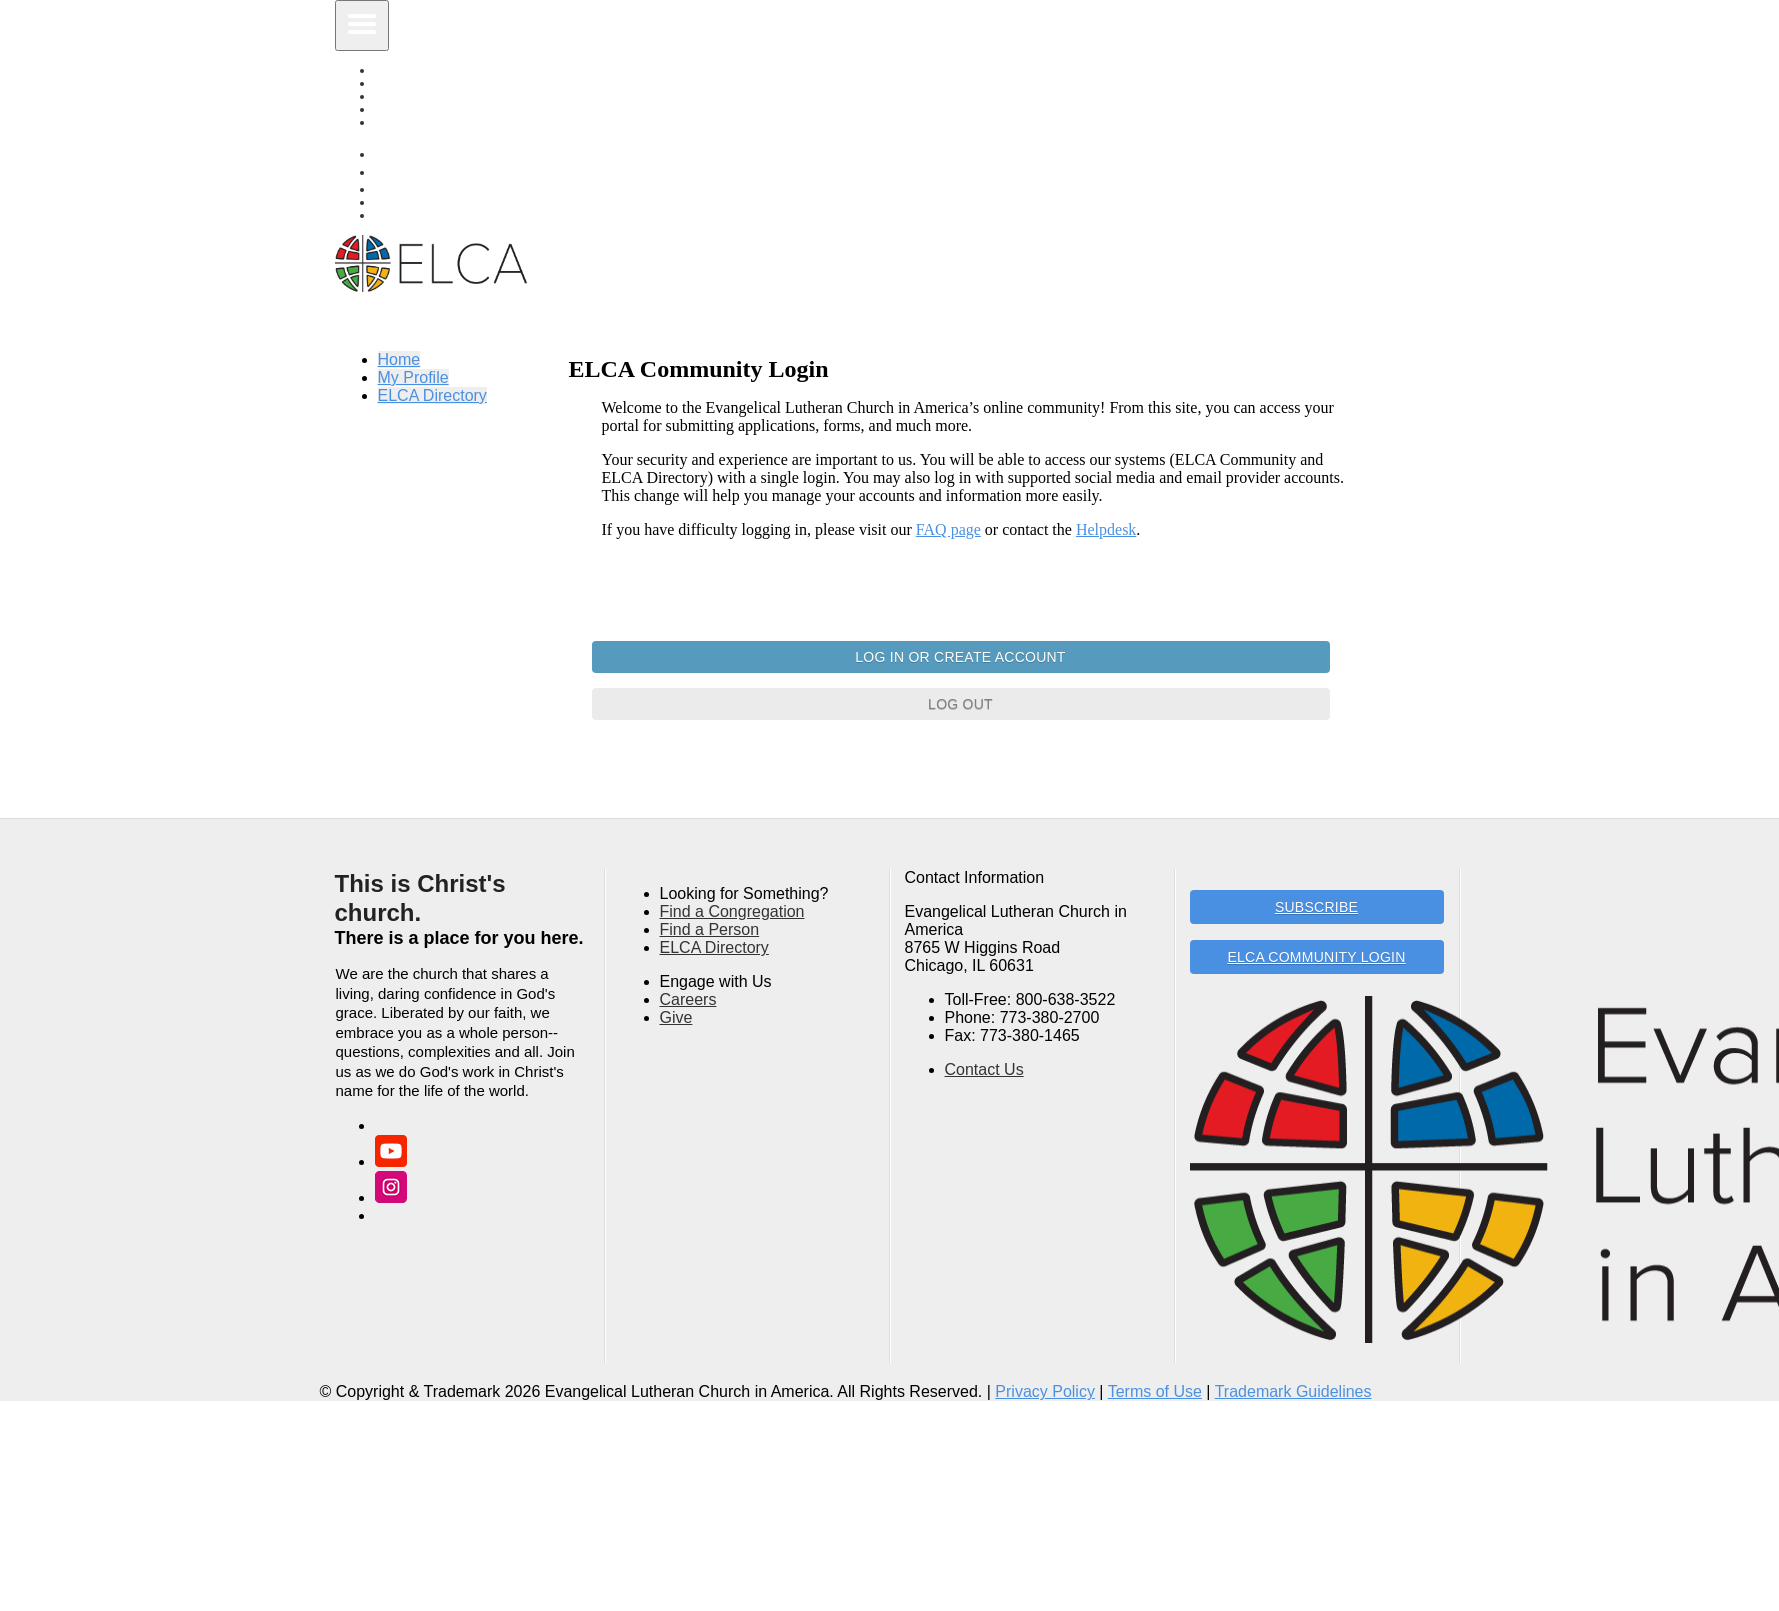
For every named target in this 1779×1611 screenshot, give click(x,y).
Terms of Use (1155, 1391)
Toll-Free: (978, 999)
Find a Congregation (732, 911)
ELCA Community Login (1316, 957)
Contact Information (975, 877)
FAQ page (948, 529)
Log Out (960, 704)
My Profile (413, 377)
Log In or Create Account (960, 657)
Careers (688, 999)
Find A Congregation (451, 215)
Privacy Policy (1045, 1391)
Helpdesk (1106, 529)
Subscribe (1316, 907)
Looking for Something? (744, 893)
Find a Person (710, 929)
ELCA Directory (435, 122)
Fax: (960, 1035)
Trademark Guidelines (1293, 1391)
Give (676, 1017)
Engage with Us (716, 981)
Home (399, 359)
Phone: (970, 1017)
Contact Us (984, 1069)
